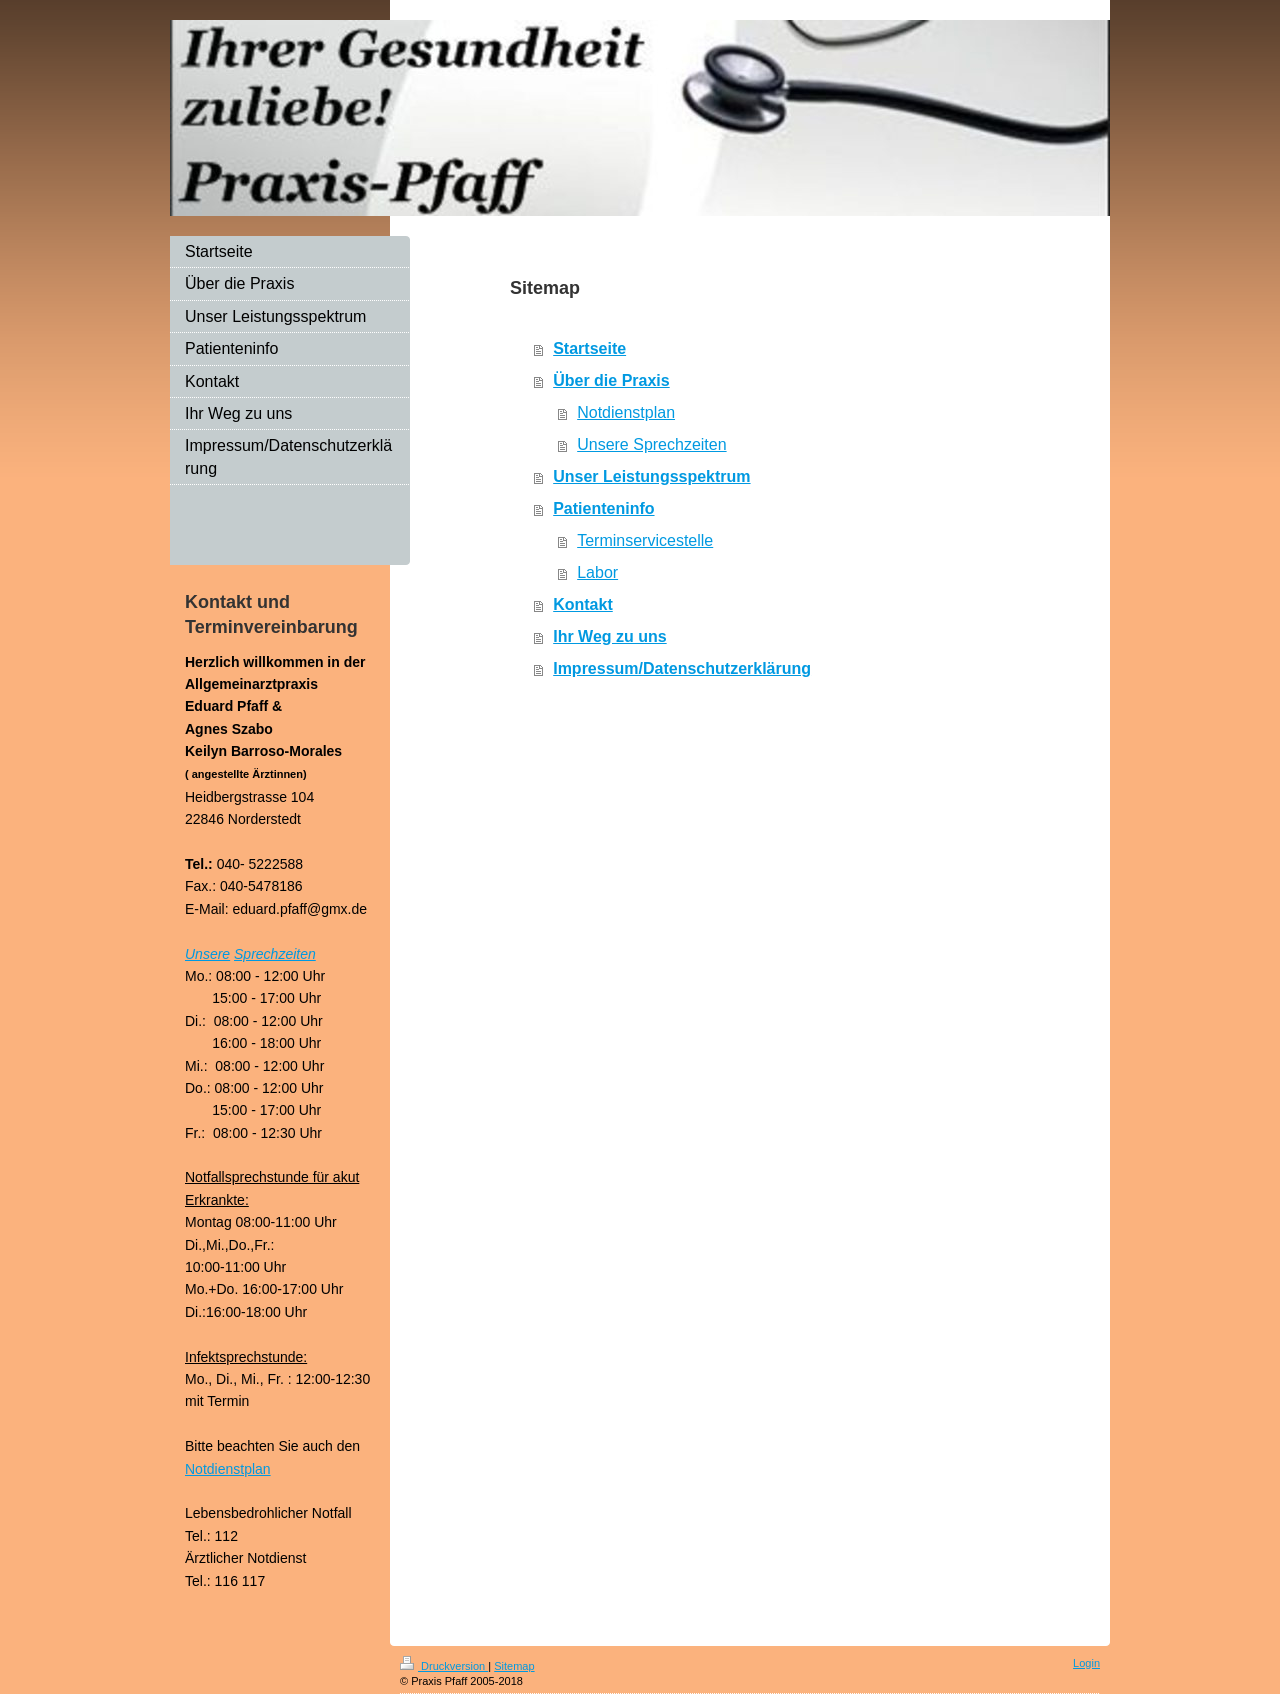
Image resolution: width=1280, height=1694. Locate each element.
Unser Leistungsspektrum (651, 476)
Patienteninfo (603, 508)
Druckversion (444, 1666)
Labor (597, 572)
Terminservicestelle (645, 540)
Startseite (589, 348)
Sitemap (514, 1666)
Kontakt (583, 604)
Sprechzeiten (275, 954)
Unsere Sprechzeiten (651, 444)
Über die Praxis (611, 380)
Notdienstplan (626, 412)
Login (1086, 1663)
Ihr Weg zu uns (609, 636)
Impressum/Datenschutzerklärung (682, 668)
